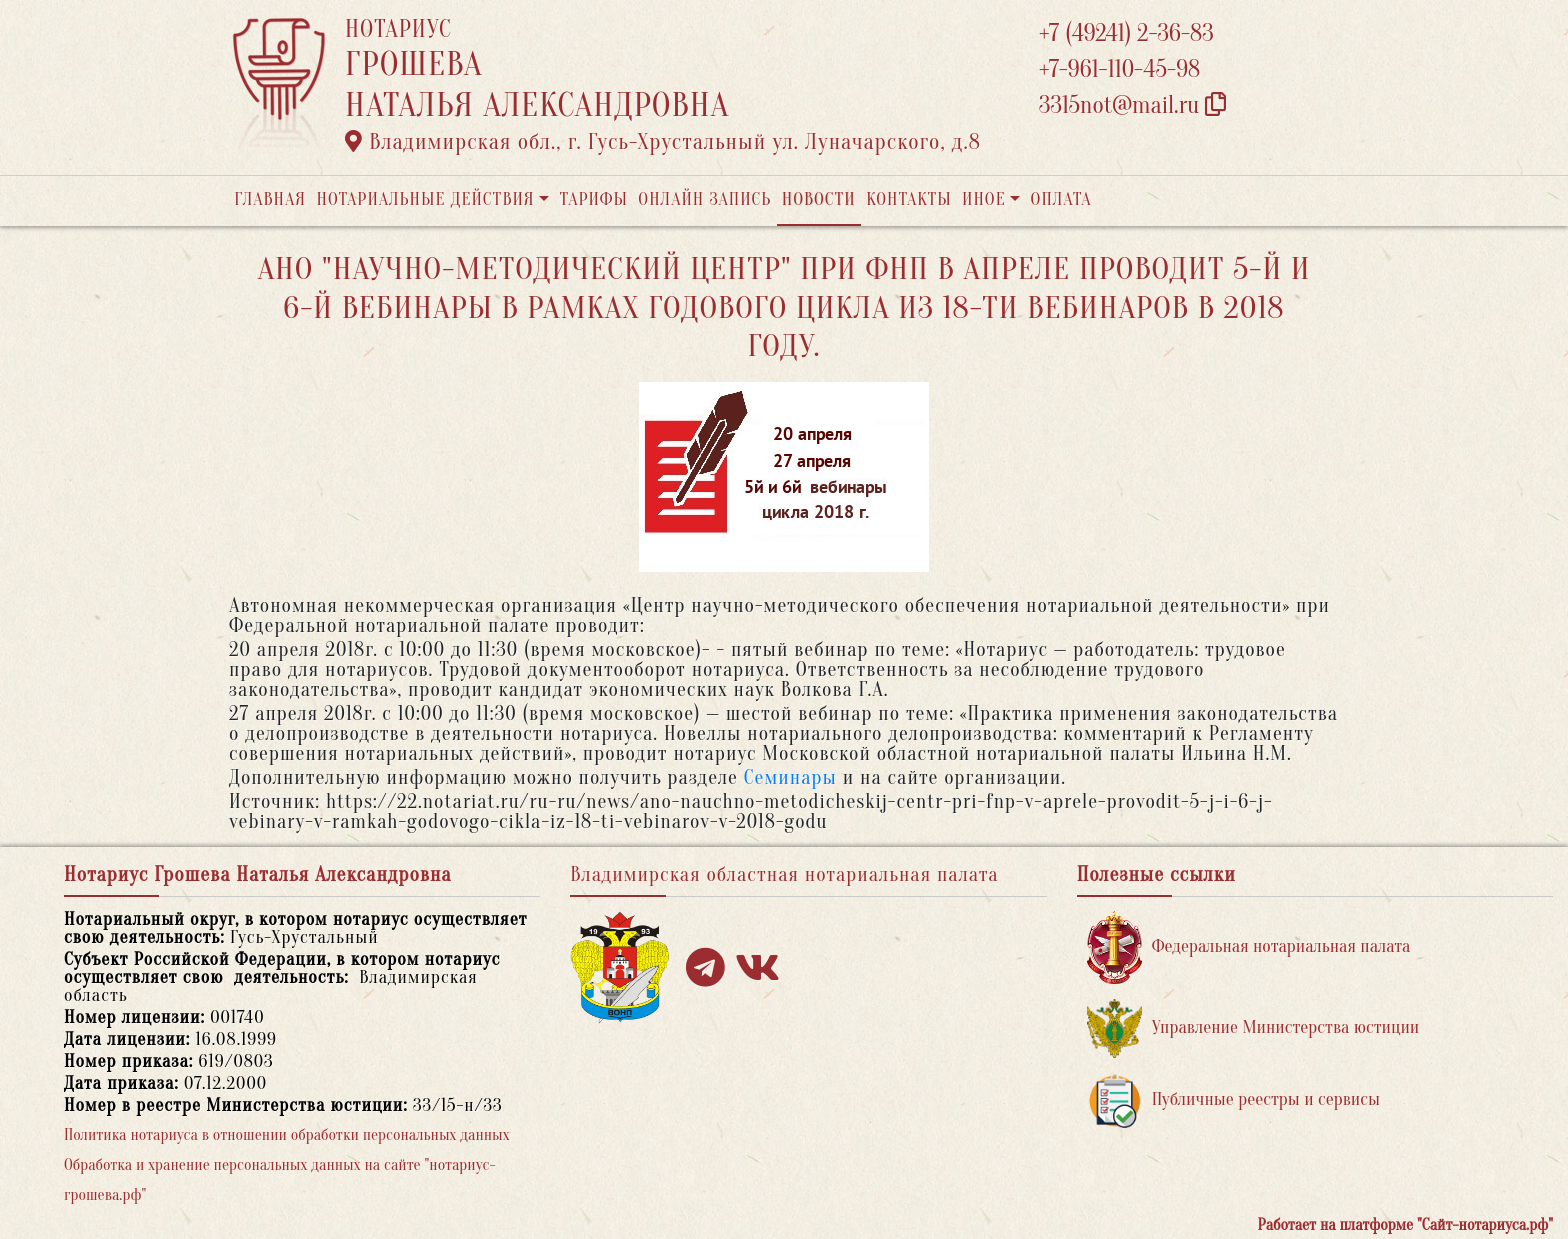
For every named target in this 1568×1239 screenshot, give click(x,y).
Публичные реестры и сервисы (1233, 1100)
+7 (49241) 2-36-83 (1126, 33)
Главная (270, 199)
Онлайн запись (704, 199)
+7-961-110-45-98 (1119, 69)
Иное (984, 199)
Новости (819, 199)
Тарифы (594, 199)
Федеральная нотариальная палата (1249, 947)
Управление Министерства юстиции (1253, 1028)
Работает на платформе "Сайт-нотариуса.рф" (1405, 1225)
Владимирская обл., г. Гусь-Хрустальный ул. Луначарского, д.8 (663, 142)
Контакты (908, 199)
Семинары (790, 777)
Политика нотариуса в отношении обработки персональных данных (287, 1135)
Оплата (1061, 199)
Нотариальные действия (425, 199)
